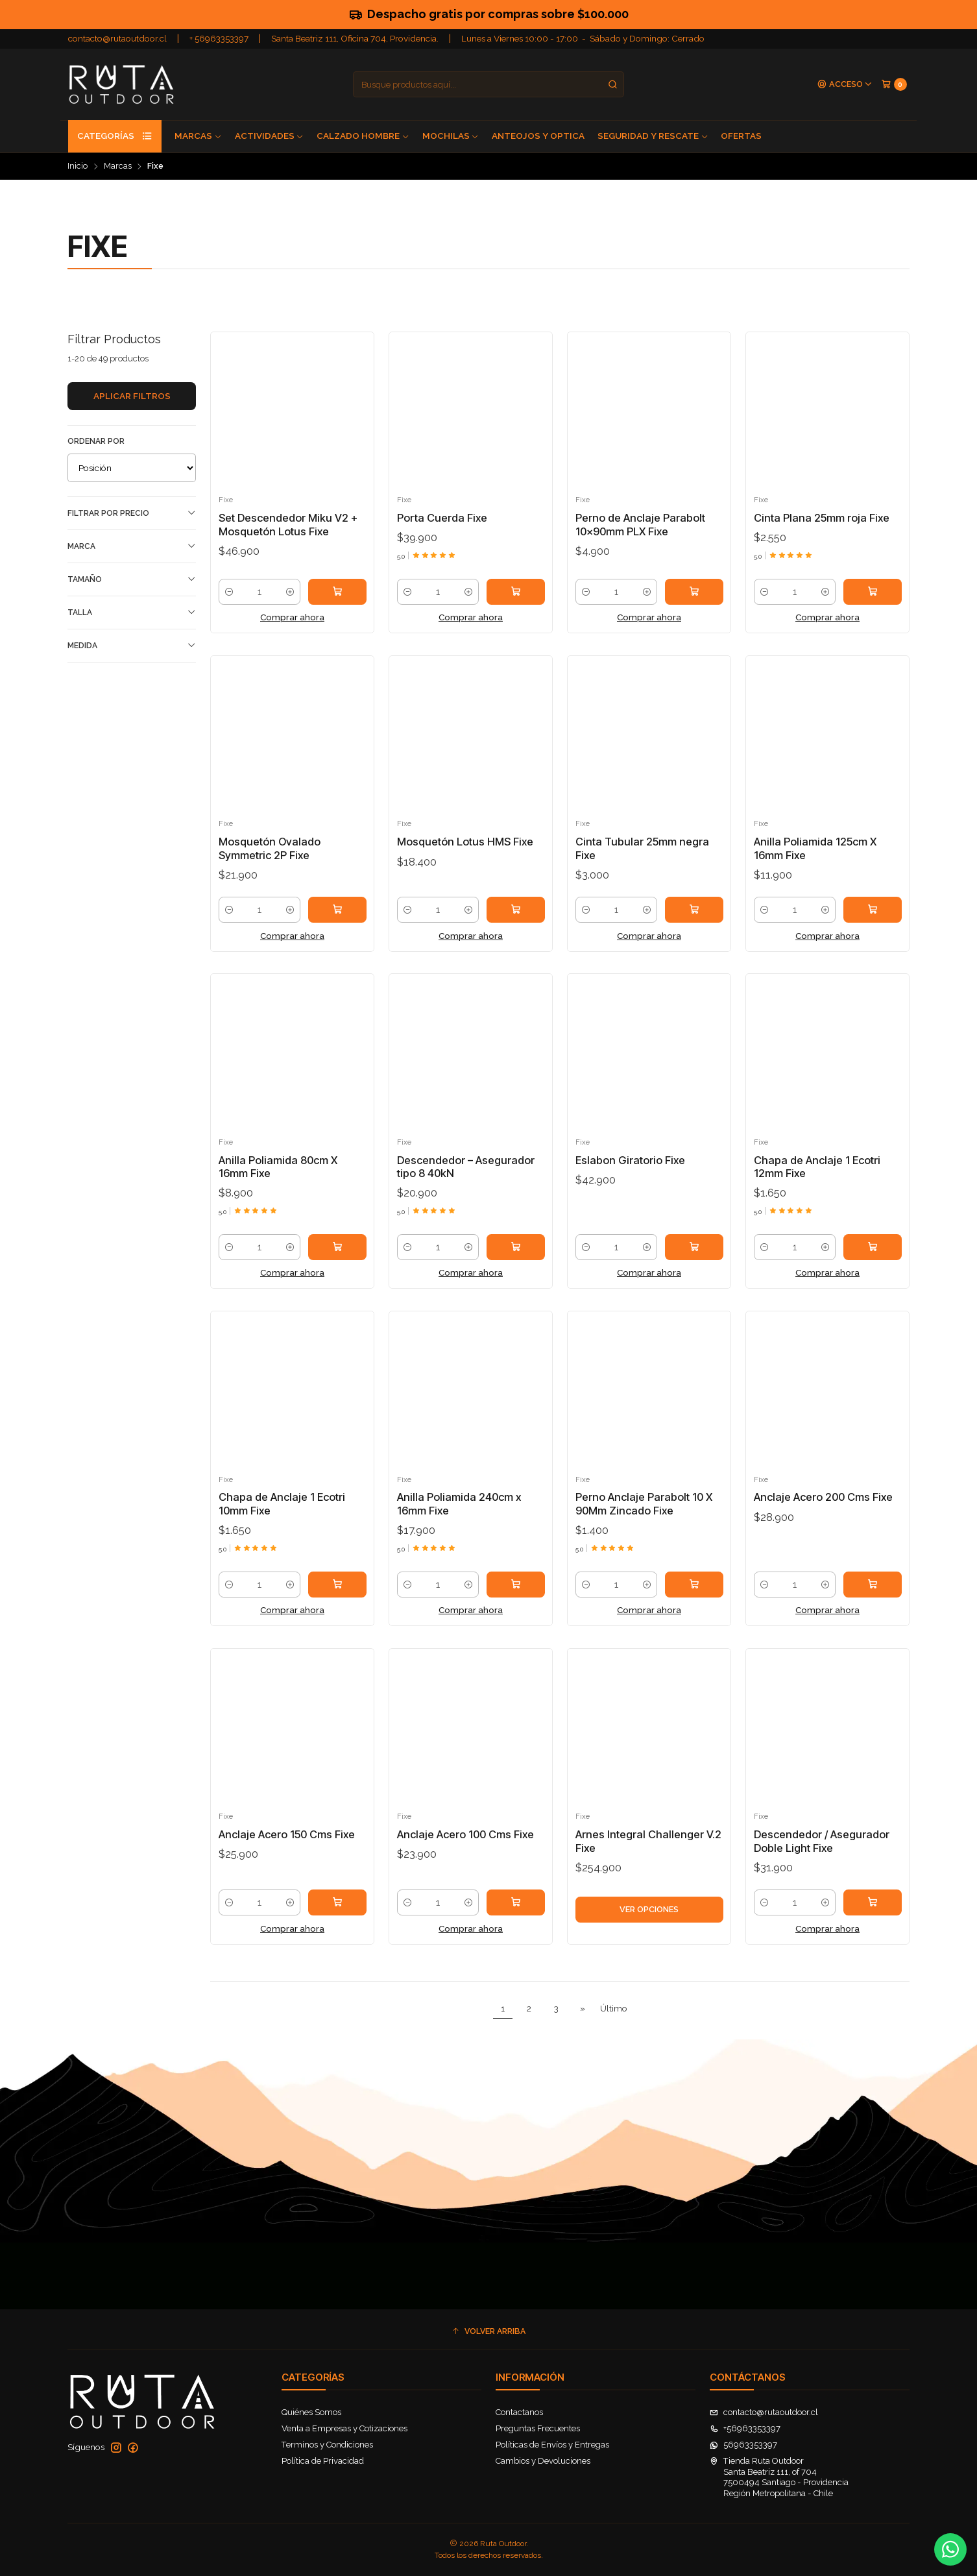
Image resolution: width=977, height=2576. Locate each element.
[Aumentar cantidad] (290, 591)
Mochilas (450, 135)
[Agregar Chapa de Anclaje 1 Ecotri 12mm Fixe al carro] (872, 1260)
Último (613, 2008)
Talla (131, 612)
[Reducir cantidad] (229, 591)
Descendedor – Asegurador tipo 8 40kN (466, 1179)
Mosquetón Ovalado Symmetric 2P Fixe (269, 861)
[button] (488, 2331)
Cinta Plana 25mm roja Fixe (821, 517)
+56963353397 (745, 2428)
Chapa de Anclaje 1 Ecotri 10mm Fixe (282, 1516)
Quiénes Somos (311, 2412)
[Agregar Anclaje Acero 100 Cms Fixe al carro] (516, 1915)
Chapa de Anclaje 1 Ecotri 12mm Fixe (817, 1179)
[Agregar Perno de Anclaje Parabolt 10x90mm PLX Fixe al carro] (694, 592)
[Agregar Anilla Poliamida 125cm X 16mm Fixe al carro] (872, 923)
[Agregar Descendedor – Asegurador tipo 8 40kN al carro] (516, 1260)
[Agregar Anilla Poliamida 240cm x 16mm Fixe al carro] (516, 1597)
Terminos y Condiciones (327, 2444)
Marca (131, 546)
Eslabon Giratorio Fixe (630, 1172)
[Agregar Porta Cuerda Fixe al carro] (516, 592)
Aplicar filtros (132, 396)
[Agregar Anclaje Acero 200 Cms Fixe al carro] (872, 1597)
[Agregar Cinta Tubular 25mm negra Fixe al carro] (694, 923)
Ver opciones (649, 1921)
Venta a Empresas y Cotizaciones (344, 2428)
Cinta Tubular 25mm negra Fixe (642, 861)
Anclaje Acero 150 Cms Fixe (287, 1847)
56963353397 (743, 2444)
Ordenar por (96, 441)
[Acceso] (845, 84)
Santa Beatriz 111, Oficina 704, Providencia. (355, 38)
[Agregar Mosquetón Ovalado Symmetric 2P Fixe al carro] (337, 923)
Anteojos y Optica (538, 135)
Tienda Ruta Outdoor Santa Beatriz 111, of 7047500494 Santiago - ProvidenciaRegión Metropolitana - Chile (779, 2476)
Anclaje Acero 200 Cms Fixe (823, 1509)
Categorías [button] (114, 136)
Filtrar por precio (131, 513)
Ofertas (741, 135)
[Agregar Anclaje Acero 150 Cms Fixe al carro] (337, 1915)
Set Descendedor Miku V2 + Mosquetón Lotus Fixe (288, 524)
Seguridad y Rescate (652, 135)
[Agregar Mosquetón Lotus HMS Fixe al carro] (516, 923)
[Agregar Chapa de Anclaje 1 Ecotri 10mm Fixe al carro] (337, 1597)
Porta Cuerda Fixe (442, 517)
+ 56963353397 (218, 38)
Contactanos (519, 2412)
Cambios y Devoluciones (543, 2461)
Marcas (198, 135)
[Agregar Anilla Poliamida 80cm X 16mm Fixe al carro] (337, 1260)
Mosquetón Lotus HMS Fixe (465, 854)
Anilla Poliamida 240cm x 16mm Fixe (459, 1516)
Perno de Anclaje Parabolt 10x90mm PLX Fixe (640, 524)
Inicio (77, 166)
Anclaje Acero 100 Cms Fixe (465, 1847)
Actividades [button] (269, 135)
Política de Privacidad (323, 2461)
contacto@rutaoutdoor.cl (117, 38)
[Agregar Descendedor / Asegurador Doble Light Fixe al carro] (872, 1915)
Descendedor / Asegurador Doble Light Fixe (821, 1854)
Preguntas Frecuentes (538, 2428)
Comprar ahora (292, 617)
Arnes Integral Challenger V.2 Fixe (648, 1854)
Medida (131, 645)
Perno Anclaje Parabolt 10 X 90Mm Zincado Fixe (643, 1516)
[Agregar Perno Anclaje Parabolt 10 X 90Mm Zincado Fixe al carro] (694, 1597)
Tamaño (131, 579)
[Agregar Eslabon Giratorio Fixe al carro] (694, 1260)
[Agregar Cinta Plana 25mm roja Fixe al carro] (872, 592)
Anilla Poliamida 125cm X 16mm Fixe (815, 861)
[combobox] (488, 84)
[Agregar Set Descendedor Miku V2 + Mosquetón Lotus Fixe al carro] (337, 592)
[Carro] (894, 84)
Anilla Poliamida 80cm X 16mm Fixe (278, 1179)
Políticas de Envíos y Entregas (552, 2444)
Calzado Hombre (363, 135)
